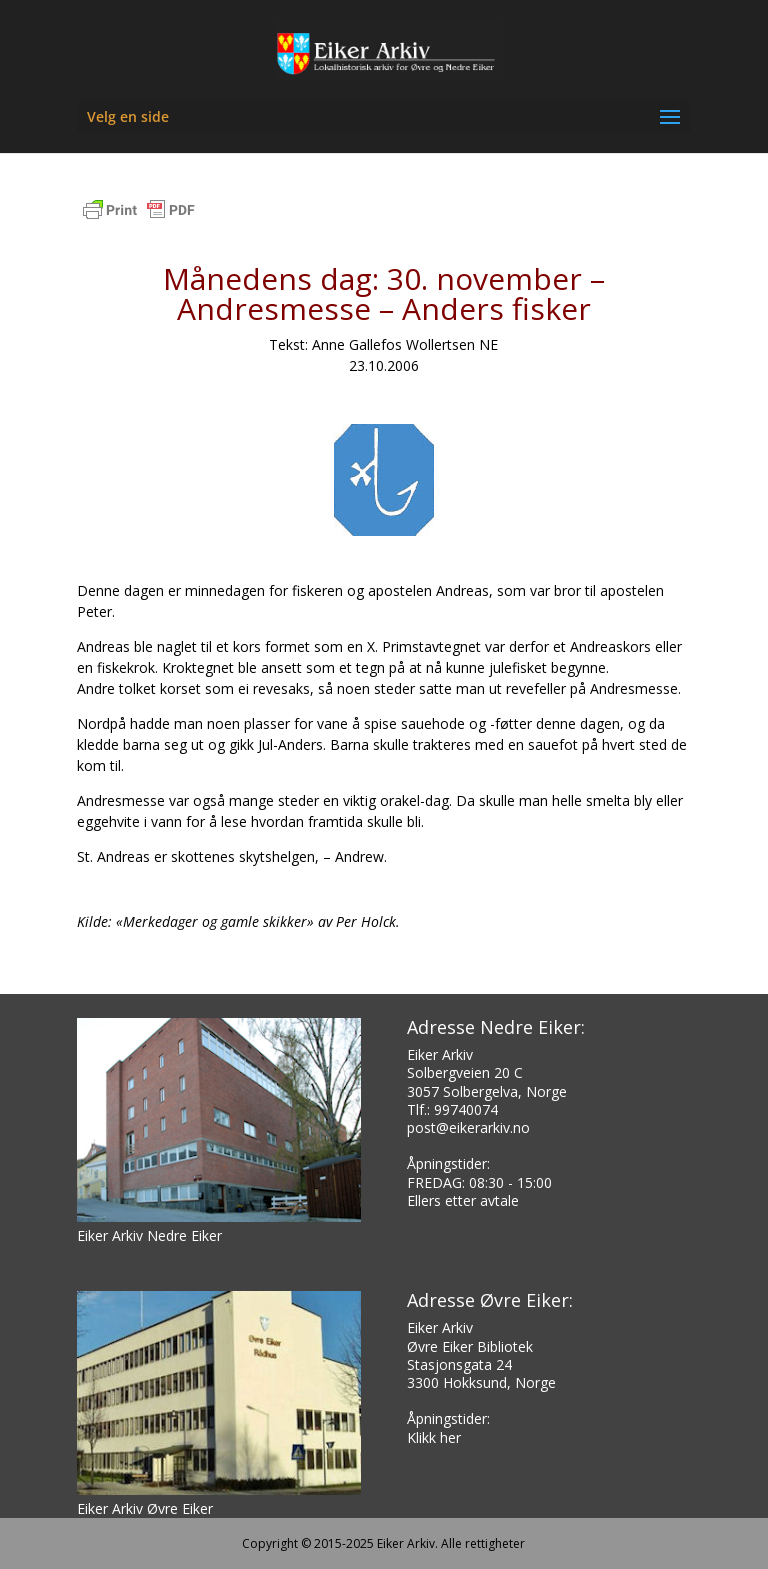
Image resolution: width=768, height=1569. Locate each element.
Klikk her (434, 1437)
